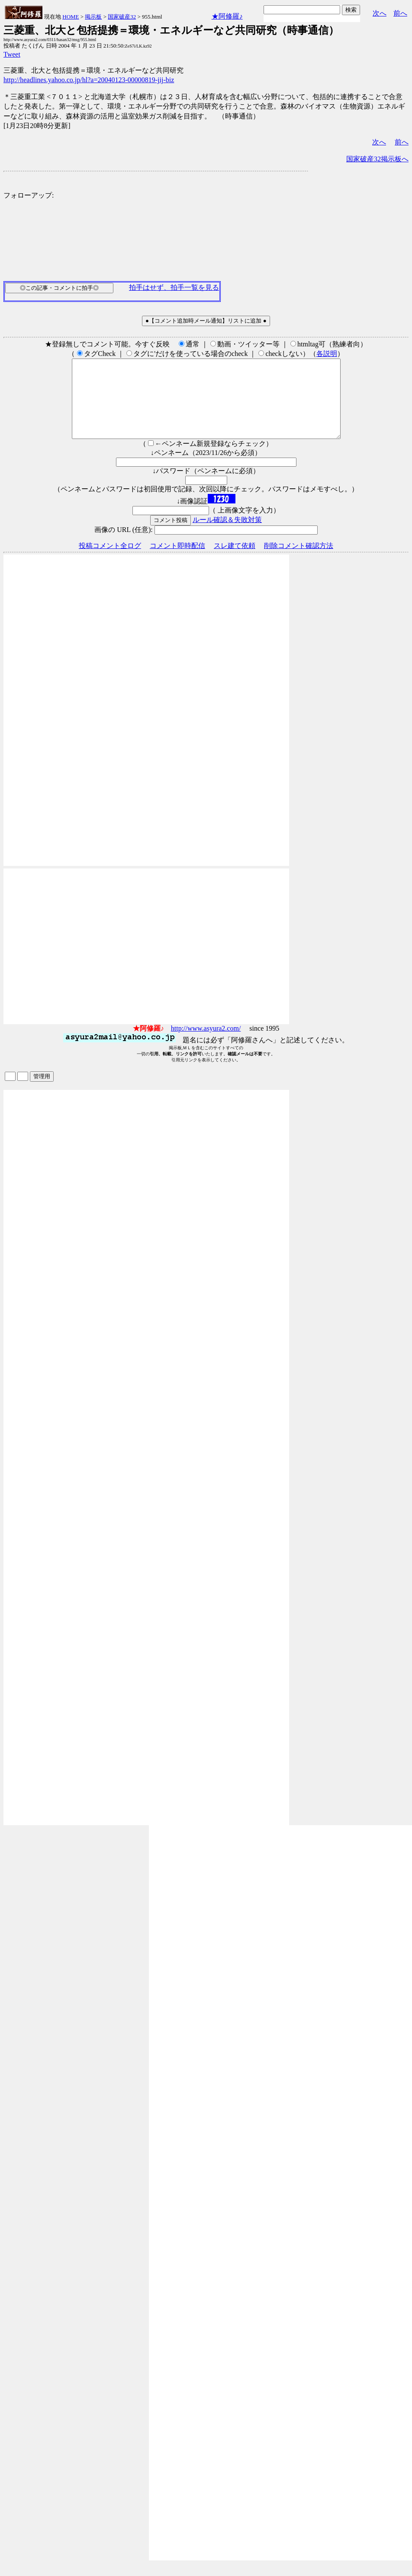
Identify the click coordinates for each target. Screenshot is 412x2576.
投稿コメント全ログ (110, 561)
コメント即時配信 (177, 561)
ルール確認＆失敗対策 (227, 535)
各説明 (326, 353)
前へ (400, 13)
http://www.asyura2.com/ (206, 1044)
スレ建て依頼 (234, 561)
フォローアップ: (28, 195)
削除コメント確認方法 (298, 561)
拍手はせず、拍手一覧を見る (174, 287)
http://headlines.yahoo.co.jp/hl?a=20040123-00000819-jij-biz (88, 79)
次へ (379, 13)
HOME (70, 16)
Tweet (11, 54)
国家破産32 (122, 16)
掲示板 (93, 16)
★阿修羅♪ (227, 16)
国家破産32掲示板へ (377, 159)
